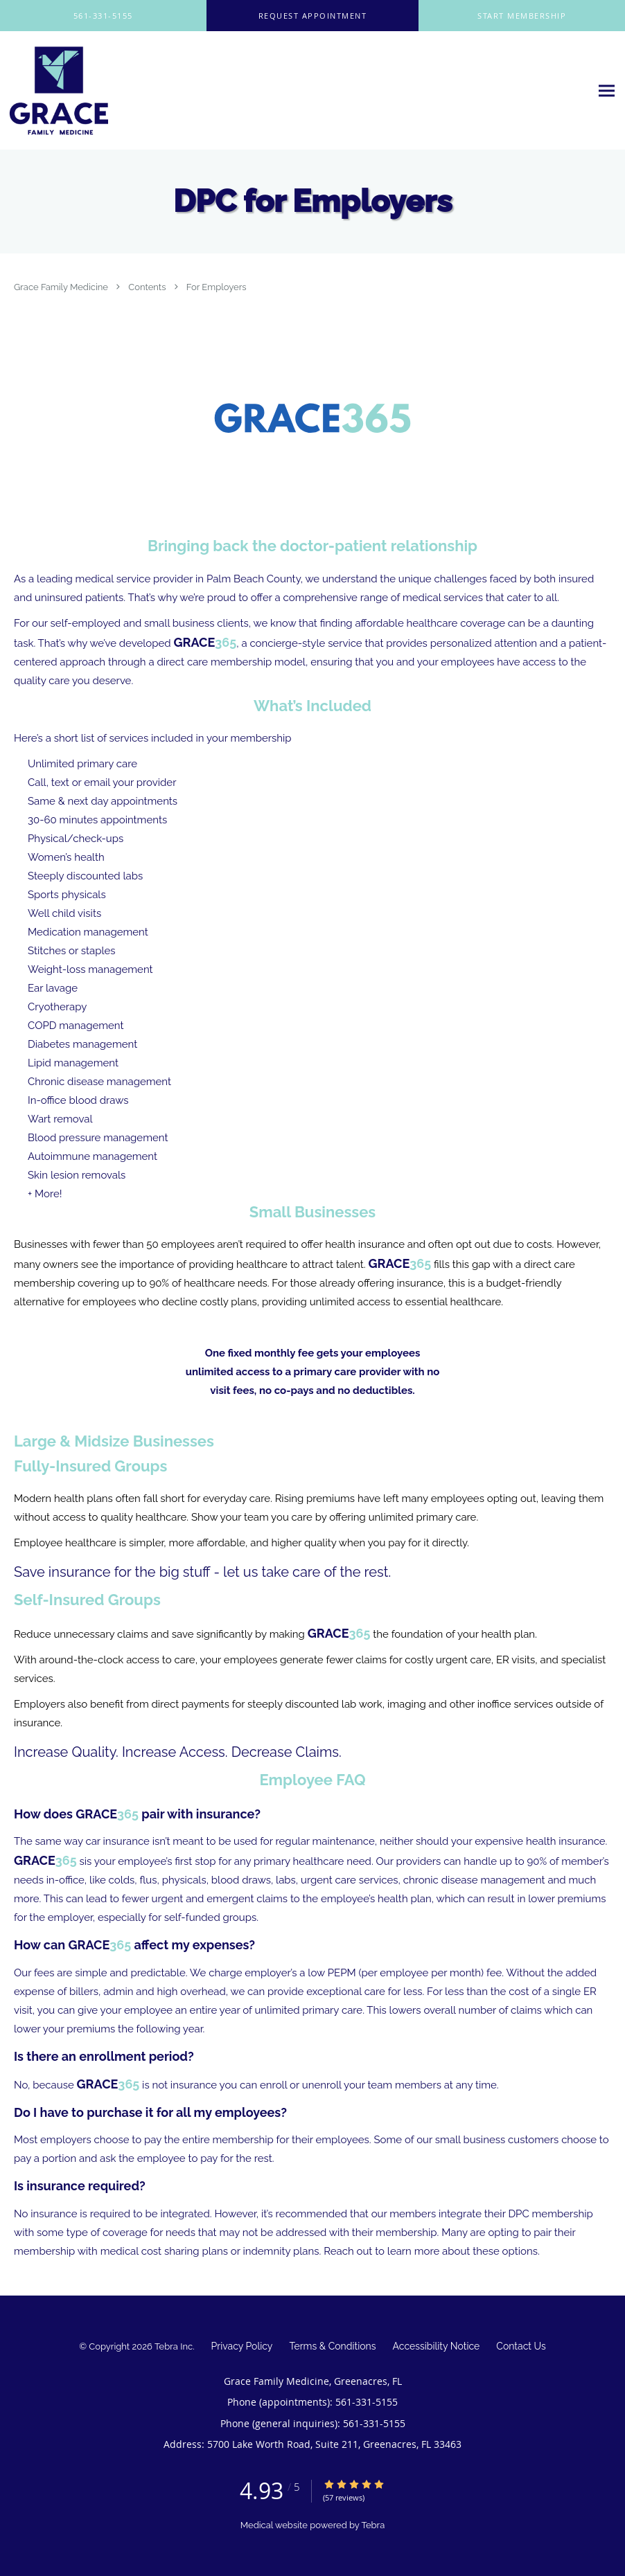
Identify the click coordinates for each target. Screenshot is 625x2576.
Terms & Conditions (332, 2346)
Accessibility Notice (436, 2346)
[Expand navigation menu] (606, 91)
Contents (148, 287)
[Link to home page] (55, 91)
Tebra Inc (174, 2346)
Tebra (373, 2525)
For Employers (216, 287)
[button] (312, 16)
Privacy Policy (242, 2346)
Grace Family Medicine (62, 287)
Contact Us (520, 2346)
